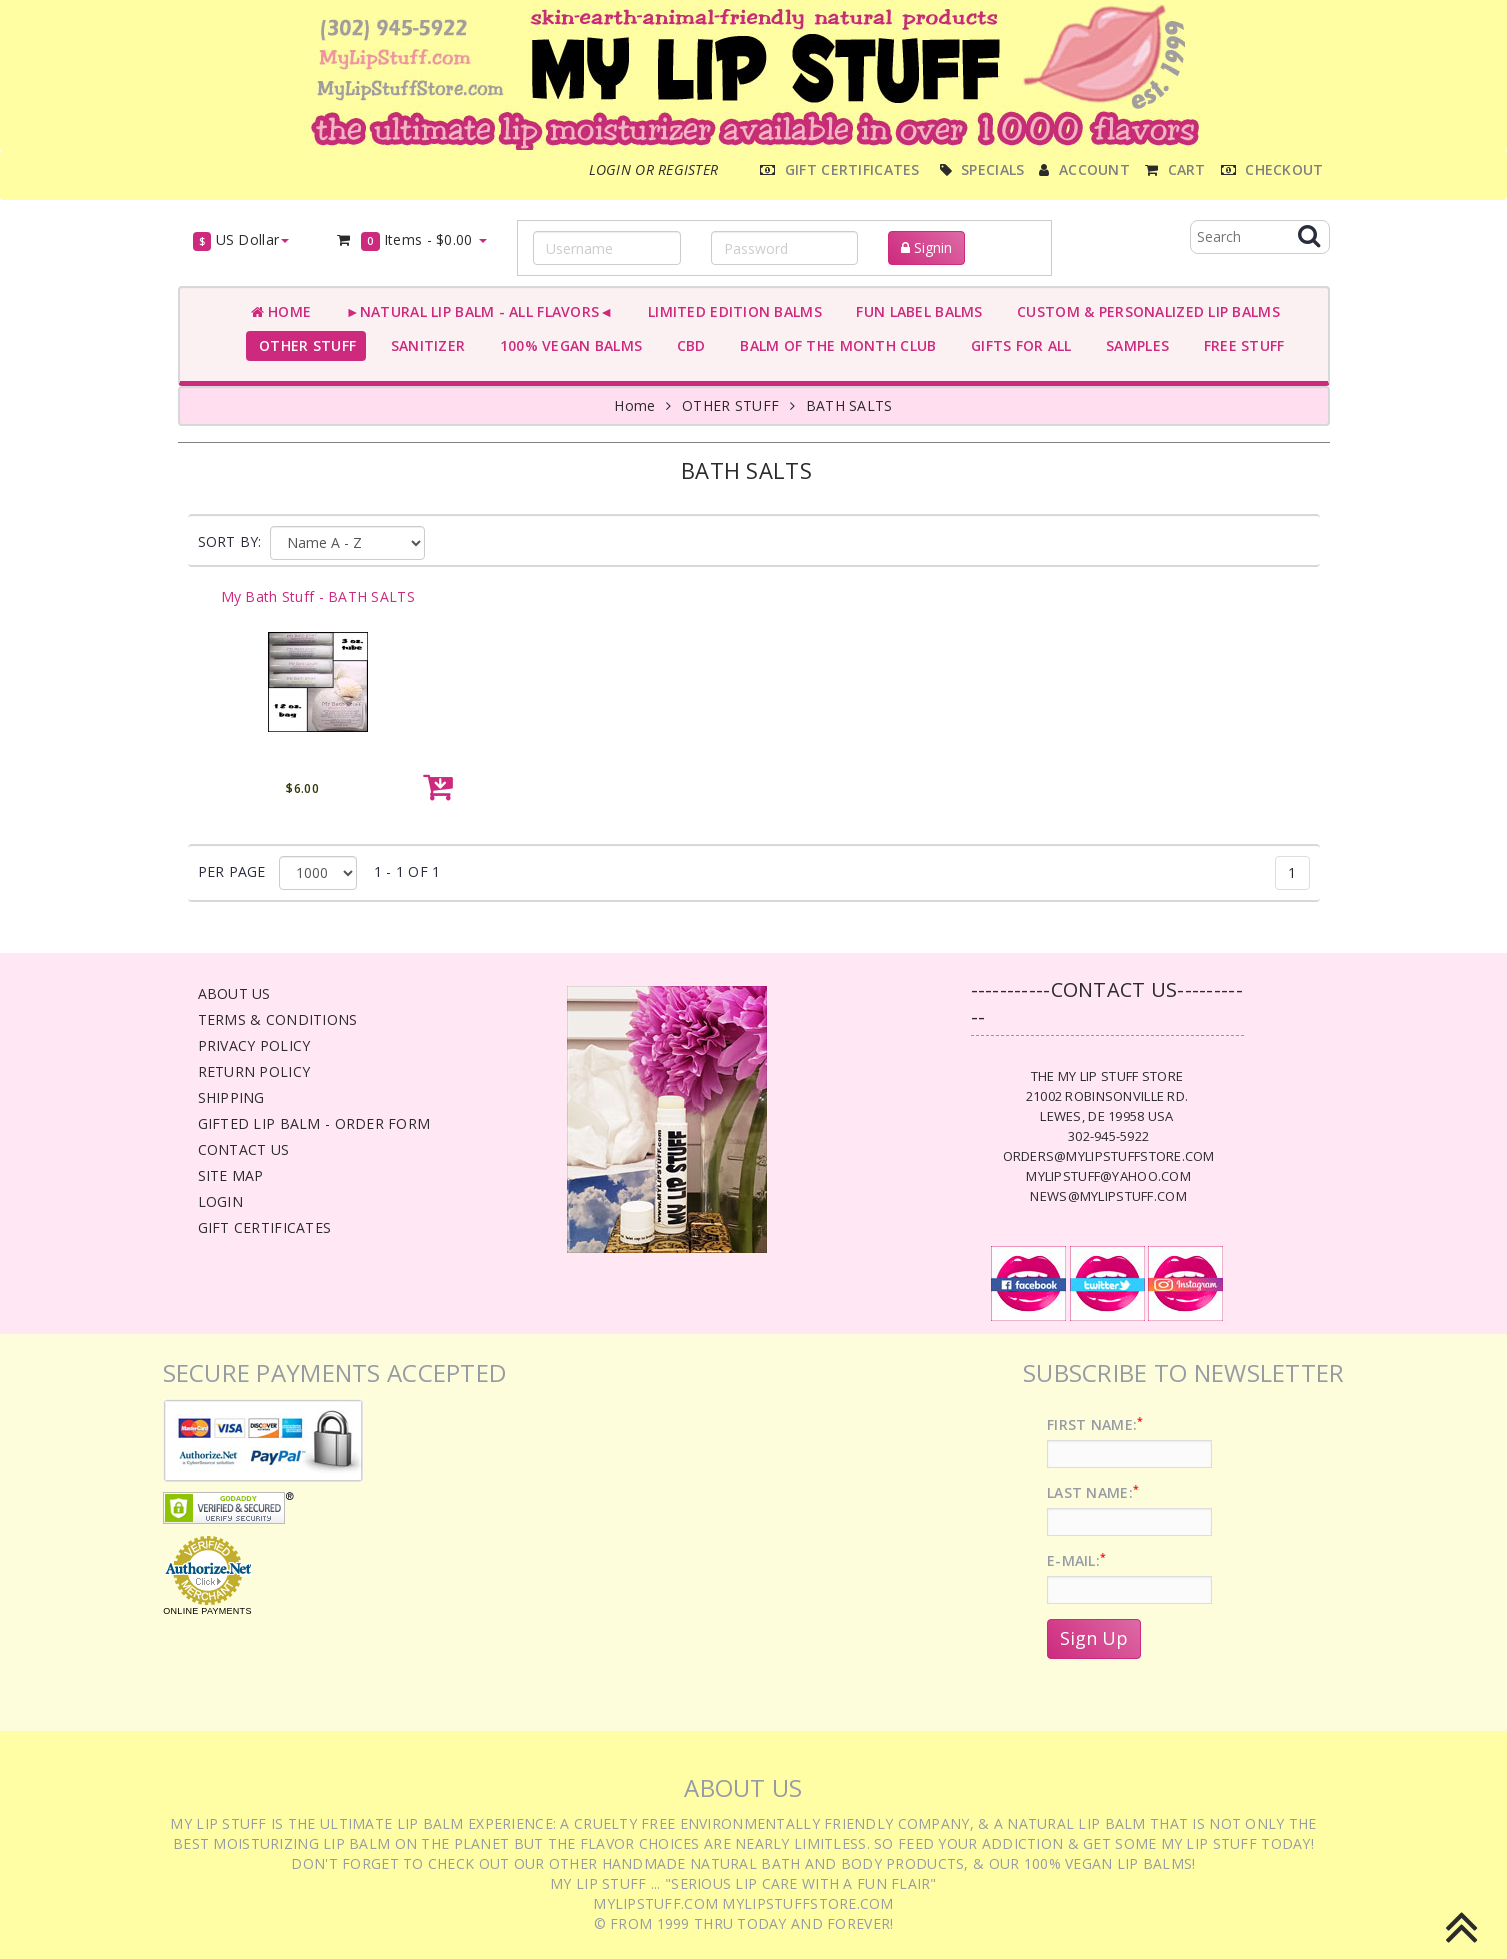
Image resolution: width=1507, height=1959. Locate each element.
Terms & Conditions (278, 1019)
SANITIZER (423, 345)
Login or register (654, 169)
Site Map (231, 1175)
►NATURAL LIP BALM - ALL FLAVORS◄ (475, 311)
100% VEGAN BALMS (566, 345)
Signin (926, 247)
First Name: (1095, 1424)
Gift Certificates (265, 1227)
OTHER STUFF (304, 345)
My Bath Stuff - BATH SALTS (318, 596)
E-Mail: (1076, 1560)
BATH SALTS (849, 405)
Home (281, 311)
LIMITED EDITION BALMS (730, 311)
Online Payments (207, 1611)
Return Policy (254, 1071)
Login (220, 1201)
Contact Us (244, 1149)
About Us (234, 993)
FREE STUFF (1239, 345)
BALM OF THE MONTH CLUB (834, 345)
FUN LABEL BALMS (915, 311)
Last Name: (1093, 1492)
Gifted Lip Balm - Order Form (314, 1123)
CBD (686, 345)
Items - (410, 240)
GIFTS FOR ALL (1016, 345)
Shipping (231, 1097)
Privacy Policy (254, 1045)
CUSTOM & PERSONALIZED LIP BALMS (1144, 311)
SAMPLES (1134, 345)
